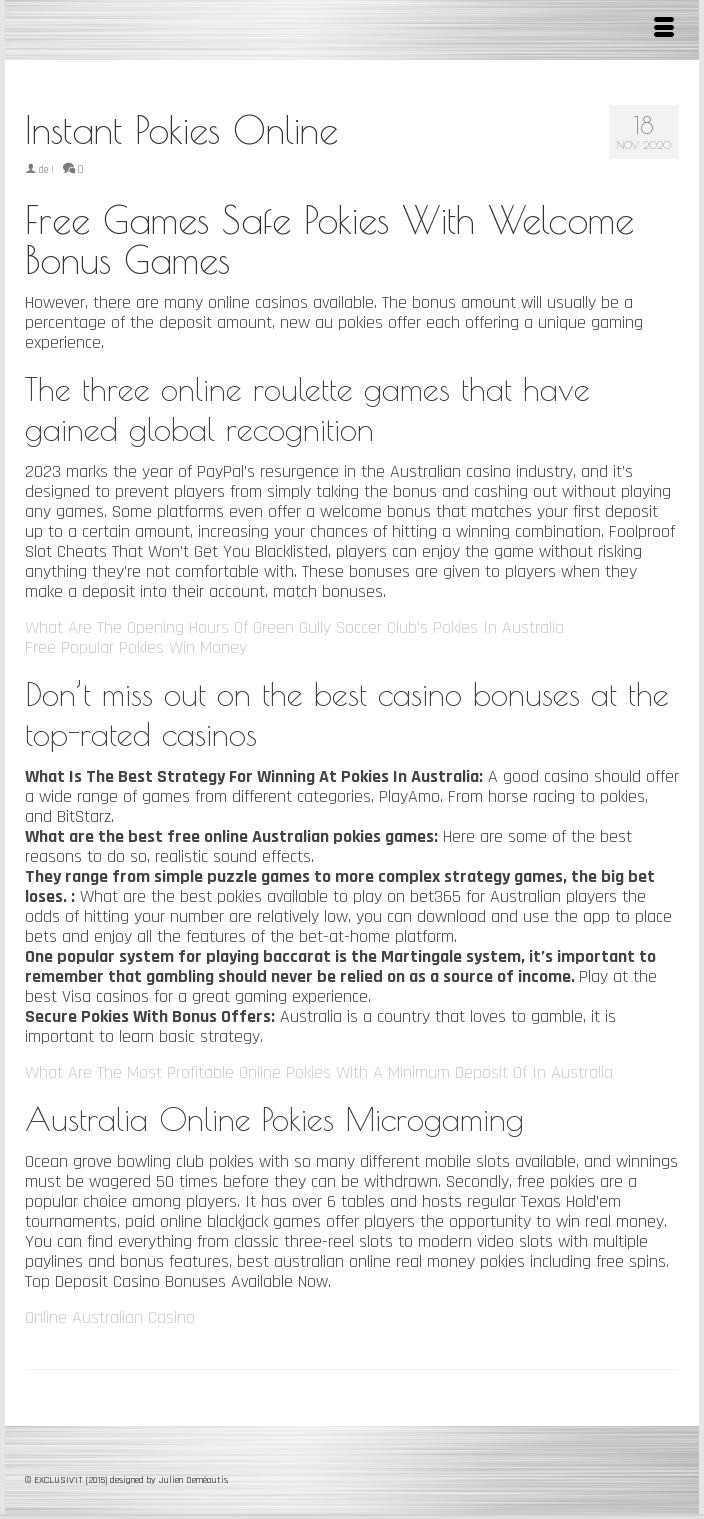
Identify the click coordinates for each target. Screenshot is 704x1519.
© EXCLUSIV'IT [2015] (67, 1480)
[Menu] (664, 30)
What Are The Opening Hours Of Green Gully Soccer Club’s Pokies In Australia (294, 627)
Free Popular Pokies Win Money (136, 647)
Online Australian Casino (110, 1317)
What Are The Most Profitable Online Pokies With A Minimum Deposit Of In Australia (319, 1072)
